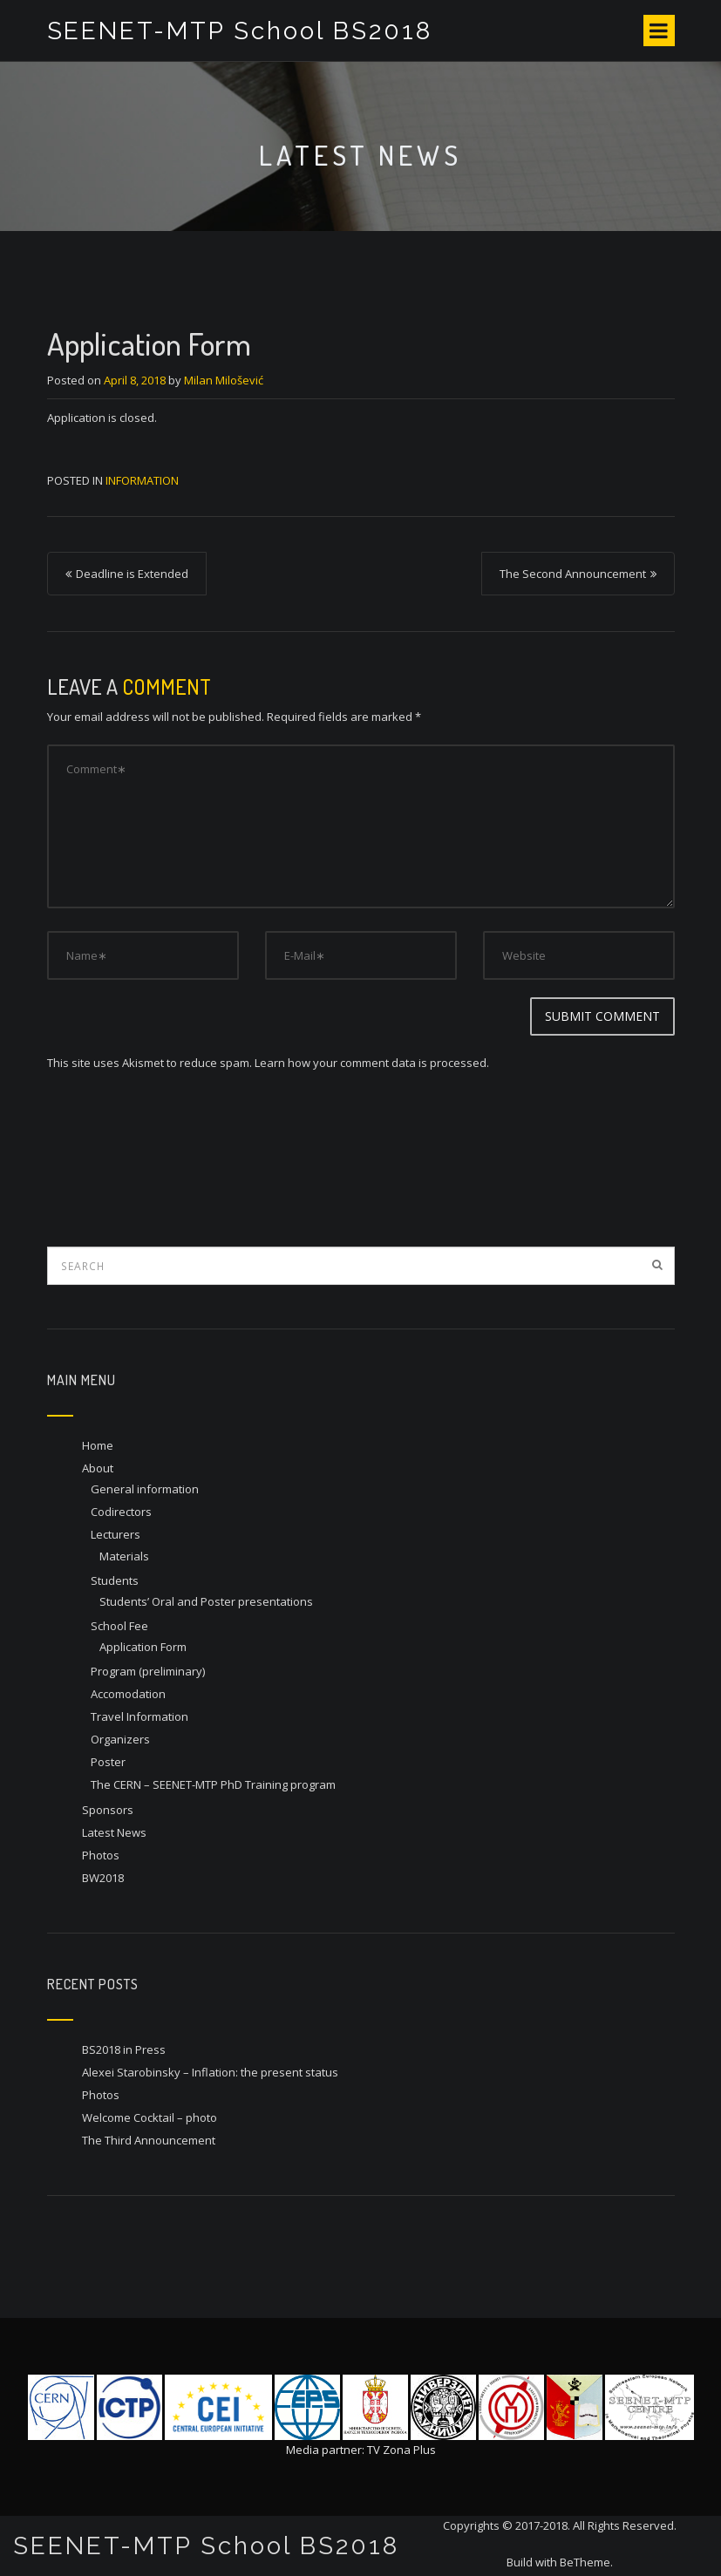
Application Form (143, 1647)
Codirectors (121, 1511)
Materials (124, 1556)
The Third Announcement (148, 2140)
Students (115, 1580)
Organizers (120, 1739)
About (97, 1468)
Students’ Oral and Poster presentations (206, 1601)
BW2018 (103, 1878)
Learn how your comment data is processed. (372, 1063)
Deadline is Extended (132, 573)
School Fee (119, 1626)
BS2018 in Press (124, 2049)
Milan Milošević (223, 380)
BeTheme (585, 2562)
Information (142, 480)
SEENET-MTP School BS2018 (240, 31)
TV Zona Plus (401, 2449)
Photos (100, 1855)
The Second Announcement (573, 573)
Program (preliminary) (148, 1671)
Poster (108, 1762)
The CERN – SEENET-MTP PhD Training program (213, 1784)
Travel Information (139, 1716)
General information (145, 1489)
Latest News (114, 1832)
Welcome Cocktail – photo (149, 2117)
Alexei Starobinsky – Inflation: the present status (210, 2072)
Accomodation (128, 1694)
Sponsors (107, 1810)
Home (97, 1445)
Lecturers (115, 1534)
